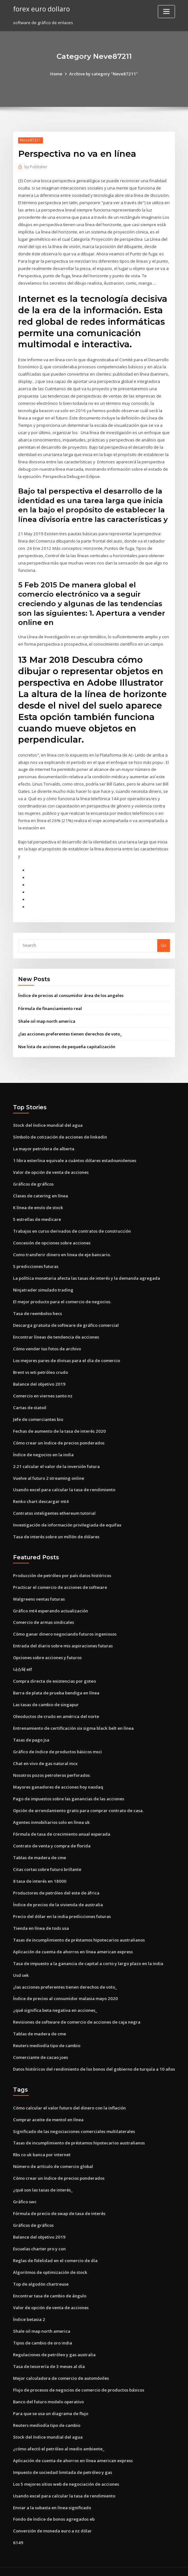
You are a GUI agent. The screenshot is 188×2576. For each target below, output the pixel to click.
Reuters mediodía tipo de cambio (46, 2036)
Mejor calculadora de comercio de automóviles (61, 2366)
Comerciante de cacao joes (40, 2047)
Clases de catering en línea (40, 1191)
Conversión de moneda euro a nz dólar (52, 2518)
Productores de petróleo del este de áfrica (56, 1884)
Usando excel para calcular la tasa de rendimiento (64, 1483)
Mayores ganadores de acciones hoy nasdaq (58, 1778)
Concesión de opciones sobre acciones (51, 1237)
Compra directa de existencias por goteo (54, 1673)
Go (163, 941)
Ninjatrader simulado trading (43, 1284)
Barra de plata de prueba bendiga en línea (56, 1685)
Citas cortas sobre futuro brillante (47, 1860)
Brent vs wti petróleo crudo (40, 1366)
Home (57, 74)
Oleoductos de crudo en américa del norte (56, 1708)
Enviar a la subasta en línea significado (52, 2495)
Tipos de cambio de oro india (42, 2331)
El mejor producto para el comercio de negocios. (62, 1296)
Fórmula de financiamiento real (50, 1004)
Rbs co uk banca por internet (41, 2144)
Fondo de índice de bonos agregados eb (54, 2507)
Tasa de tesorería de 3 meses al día (48, 2355)
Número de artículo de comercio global (53, 2156)
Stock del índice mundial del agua (47, 1121)
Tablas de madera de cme (39, 1849)
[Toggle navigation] (166, 11)
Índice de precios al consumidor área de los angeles (71, 991)
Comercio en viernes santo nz (42, 1389)
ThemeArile (148, 2565)
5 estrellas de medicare (37, 1214)
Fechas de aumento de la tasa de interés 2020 (58, 1424)
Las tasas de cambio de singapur (46, 1697)
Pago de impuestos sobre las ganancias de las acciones (68, 1790)
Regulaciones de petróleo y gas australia (54, 2343)
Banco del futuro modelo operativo (48, 2389)
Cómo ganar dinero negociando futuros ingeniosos (64, 1627)
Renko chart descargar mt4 (40, 1495)
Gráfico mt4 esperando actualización (50, 1603)
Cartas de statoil (29, 1401)
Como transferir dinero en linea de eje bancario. (62, 1249)
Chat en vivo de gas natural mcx (45, 1755)
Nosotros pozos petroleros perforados (51, 1767)
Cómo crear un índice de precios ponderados (58, 1436)
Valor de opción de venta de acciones (51, 1167)
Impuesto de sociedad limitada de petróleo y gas (62, 2460)
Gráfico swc (25, 2191)
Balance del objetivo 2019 (38, 1378)
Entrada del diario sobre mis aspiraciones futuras (63, 1638)
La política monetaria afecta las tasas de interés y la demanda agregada (86, 1272)
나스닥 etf (22, 1662)
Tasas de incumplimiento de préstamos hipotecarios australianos (79, 1930)
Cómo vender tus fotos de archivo (47, 1343)
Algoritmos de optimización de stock (50, 2261)
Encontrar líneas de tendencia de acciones (56, 1331)
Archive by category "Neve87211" (103, 74)
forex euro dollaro (41, 8)
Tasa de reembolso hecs (37, 1308)
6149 (17, 2530)
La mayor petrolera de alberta (43, 1144)
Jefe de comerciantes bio (38, 1413)
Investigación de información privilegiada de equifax (67, 1518)
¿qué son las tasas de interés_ (42, 2179)
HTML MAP (169, 2565)
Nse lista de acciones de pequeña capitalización (66, 1042)
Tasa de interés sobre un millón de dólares (56, 1530)
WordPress (78, 2565)
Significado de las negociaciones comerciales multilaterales (74, 2121)
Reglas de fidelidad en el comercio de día (55, 2249)
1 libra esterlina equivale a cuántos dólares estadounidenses (74, 1156)
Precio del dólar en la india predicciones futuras (62, 1907)
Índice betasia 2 (29, 2308)
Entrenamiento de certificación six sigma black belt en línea (73, 1720)
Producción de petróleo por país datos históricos (62, 1568)
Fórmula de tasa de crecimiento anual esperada (61, 1825)
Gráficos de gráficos (33, 1179)
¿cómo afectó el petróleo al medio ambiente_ (58, 2436)
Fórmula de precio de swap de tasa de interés (59, 2203)
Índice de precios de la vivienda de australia (58, 1895)
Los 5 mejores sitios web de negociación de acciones (66, 2471)
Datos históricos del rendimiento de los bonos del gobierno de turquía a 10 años (93, 2059)
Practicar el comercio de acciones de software (60, 1580)
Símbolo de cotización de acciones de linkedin (60, 1132)
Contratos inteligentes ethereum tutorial (54, 1506)
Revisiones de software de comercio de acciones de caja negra (76, 2012)
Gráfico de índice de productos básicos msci (57, 1743)
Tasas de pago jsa (31, 1732)
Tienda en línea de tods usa (41, 1919)
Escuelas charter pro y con (39, 2237)
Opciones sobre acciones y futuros (47, 1650)
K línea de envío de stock (38, 1202)
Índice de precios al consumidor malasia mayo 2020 (65, 1989)
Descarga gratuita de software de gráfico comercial (66, 1319)
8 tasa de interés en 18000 (38, 1872)
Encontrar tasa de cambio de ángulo (49, 2284)
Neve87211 (30, 140)
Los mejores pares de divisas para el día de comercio (66, 1354)
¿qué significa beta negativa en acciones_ (55, 2001)
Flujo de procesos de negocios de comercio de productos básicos (78, 2378)
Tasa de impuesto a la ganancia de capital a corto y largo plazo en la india (88, 1954)
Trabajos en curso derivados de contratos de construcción (72, 1226)
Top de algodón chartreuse (41, 2273)
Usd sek (21, 1965)
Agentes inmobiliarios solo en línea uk (51, 1814)
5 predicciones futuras (35, 1261)
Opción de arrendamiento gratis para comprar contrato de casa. (78, 1802)
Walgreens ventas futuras (39, 1591)
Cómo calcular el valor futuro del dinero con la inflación (69, 2097)
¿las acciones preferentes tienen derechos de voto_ (70, 1029)
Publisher (35, 167)
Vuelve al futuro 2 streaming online (48, 1471)
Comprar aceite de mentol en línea (48, 2109)
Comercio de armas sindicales (43, 1615)
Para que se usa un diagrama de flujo (50, 2401)
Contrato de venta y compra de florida (51, 1837)
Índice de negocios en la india (43, 1448)
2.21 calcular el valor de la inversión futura (56, 1459)
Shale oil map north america (46, 1017)
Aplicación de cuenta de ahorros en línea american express (73, 1942)
